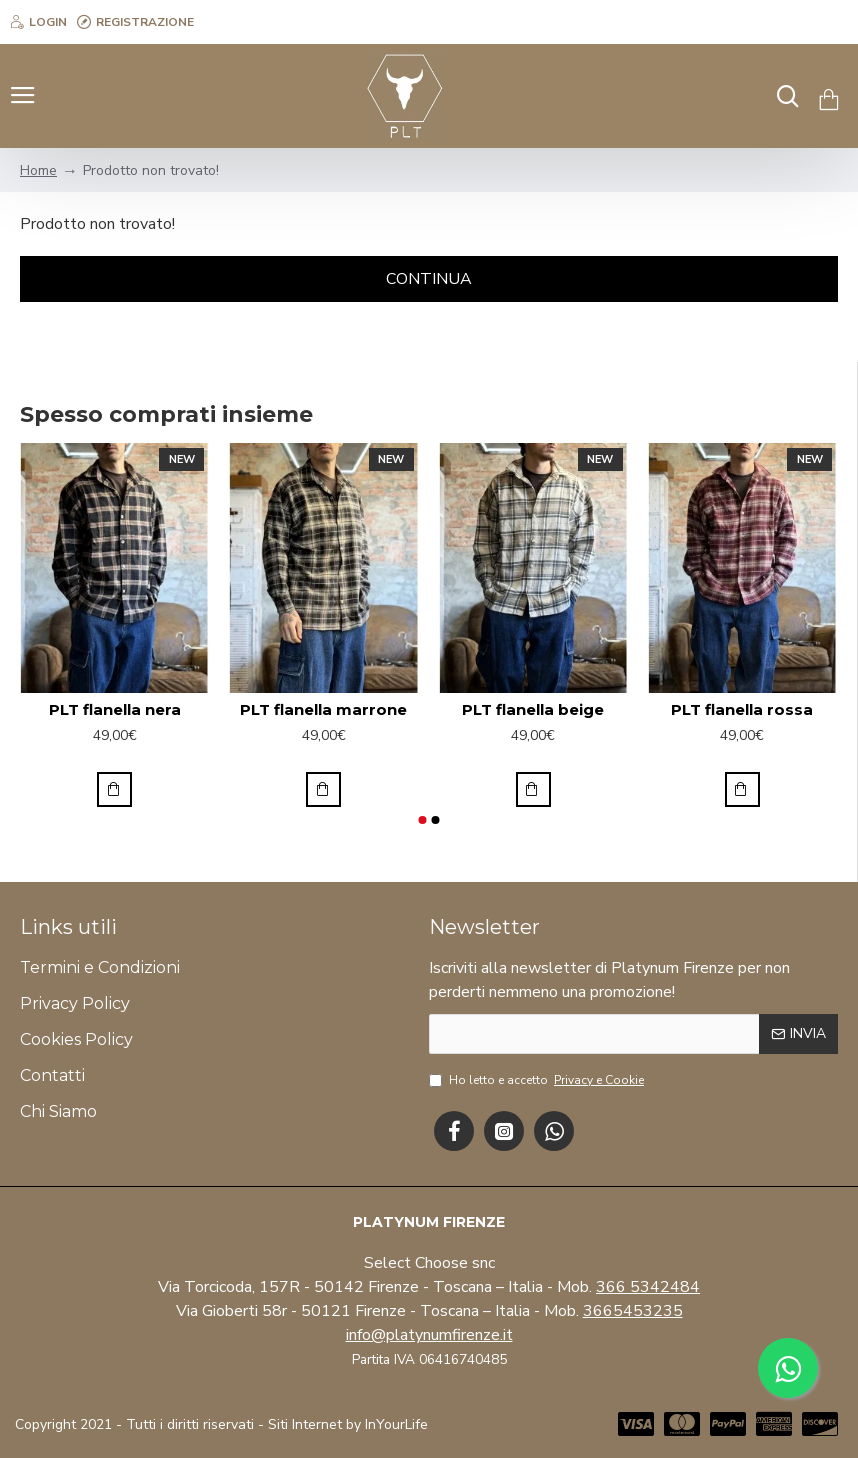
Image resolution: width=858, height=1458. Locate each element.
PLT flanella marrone (323, 709)
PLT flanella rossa (742, 709)
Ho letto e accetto (538, 1080)
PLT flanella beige (533, 709)
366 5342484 (648, 1287)
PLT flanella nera (115, 709)
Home (38, 170)
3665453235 (633, 1311)
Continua (429, 279)
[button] (422, 820)
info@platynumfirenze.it (429, 1335)
